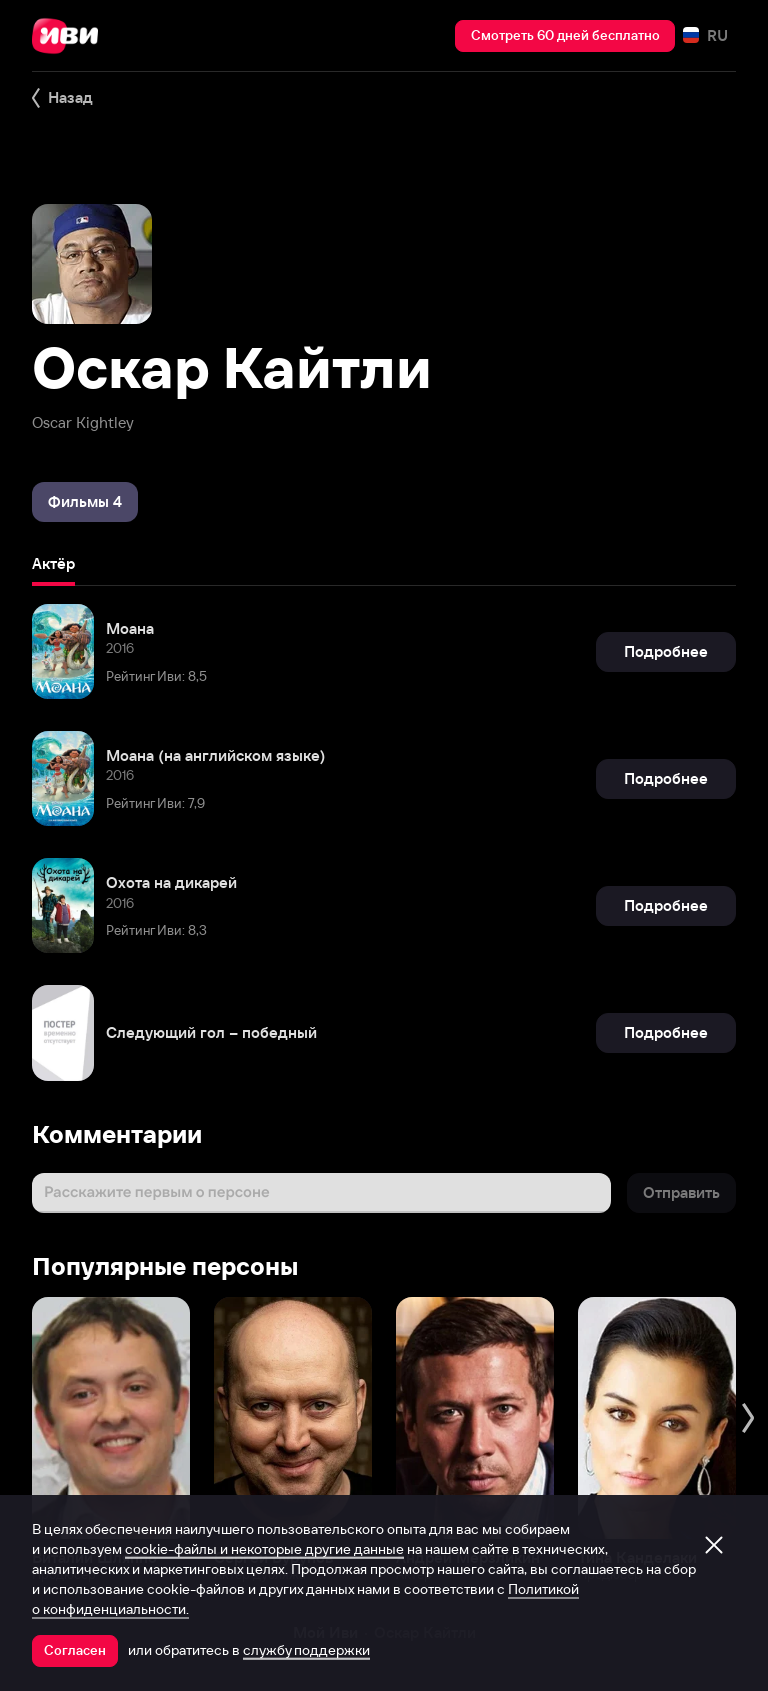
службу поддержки (306, 1650)
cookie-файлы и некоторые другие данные (264, 1549)
